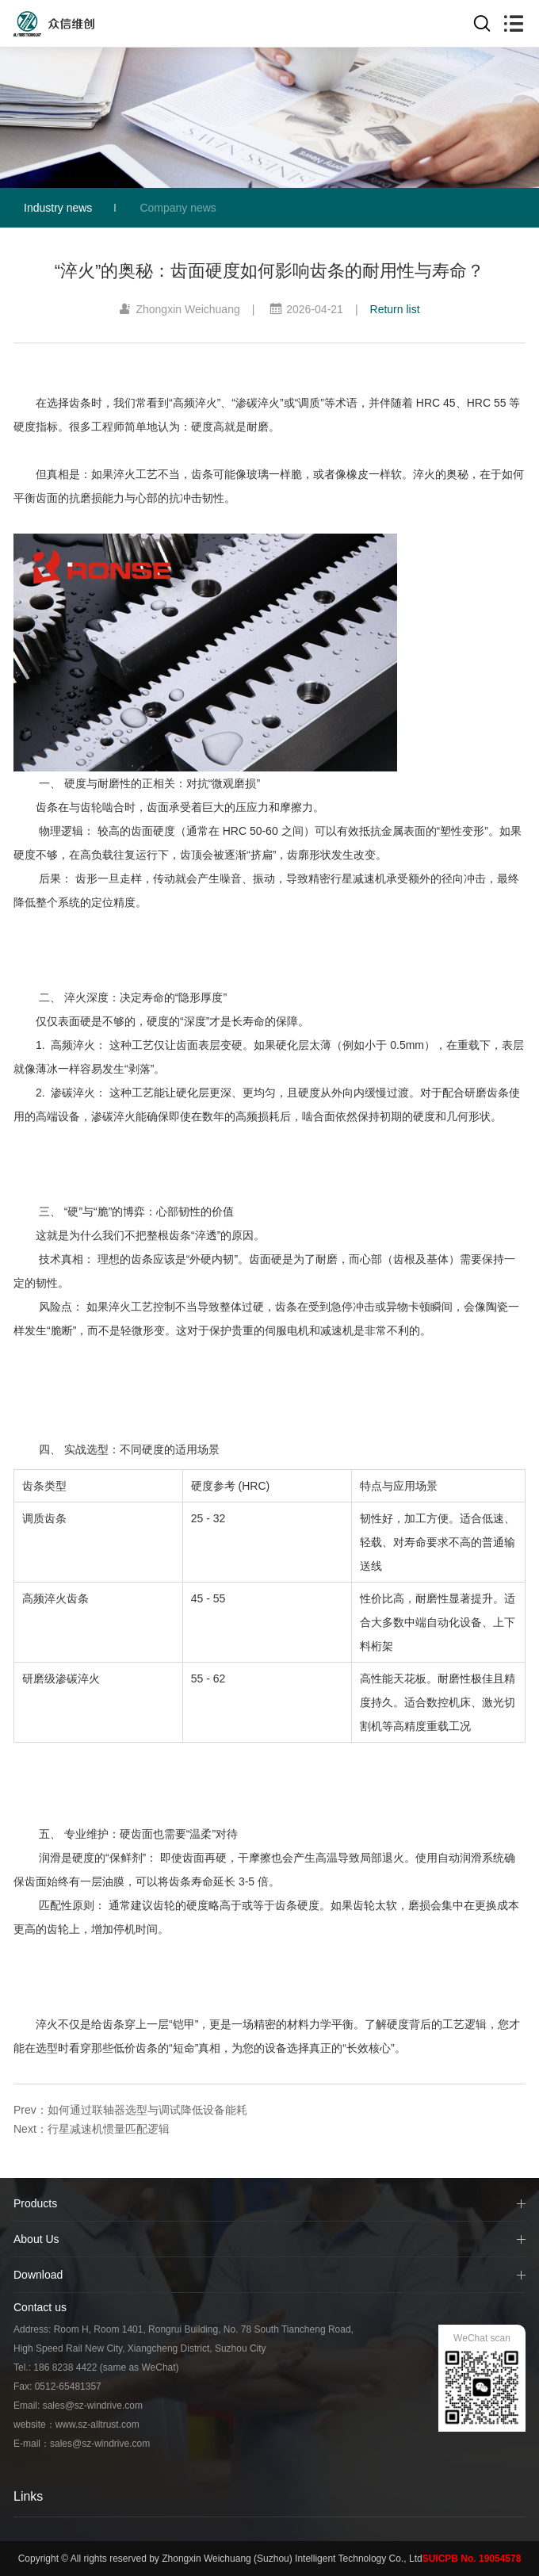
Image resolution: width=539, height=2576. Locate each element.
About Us (36, 2239)
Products (35, 2203)
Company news (178, 207)
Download (38, 2274)
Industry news (58, 207)
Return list (395, 309)
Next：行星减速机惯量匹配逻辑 (91, 2128)
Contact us (40, 2307)
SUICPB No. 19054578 (472, 2558)
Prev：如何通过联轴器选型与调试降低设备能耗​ (130, 2109)
